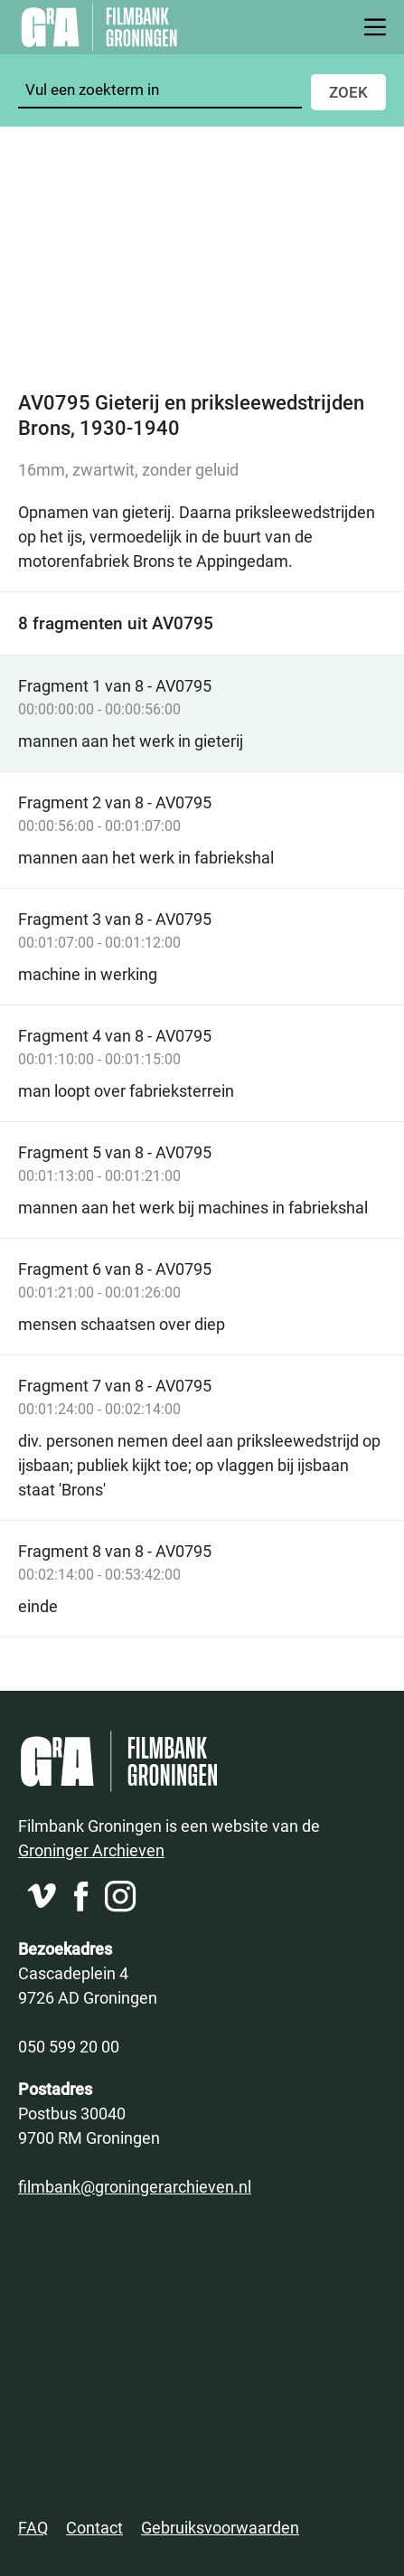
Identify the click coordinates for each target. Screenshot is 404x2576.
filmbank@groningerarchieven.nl (134, 2186)
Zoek (348, 91)
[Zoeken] (160, 90)
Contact (94, 2527)
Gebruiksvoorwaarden (220, 2527)
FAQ (33, 2527)
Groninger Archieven (91, 1850)
